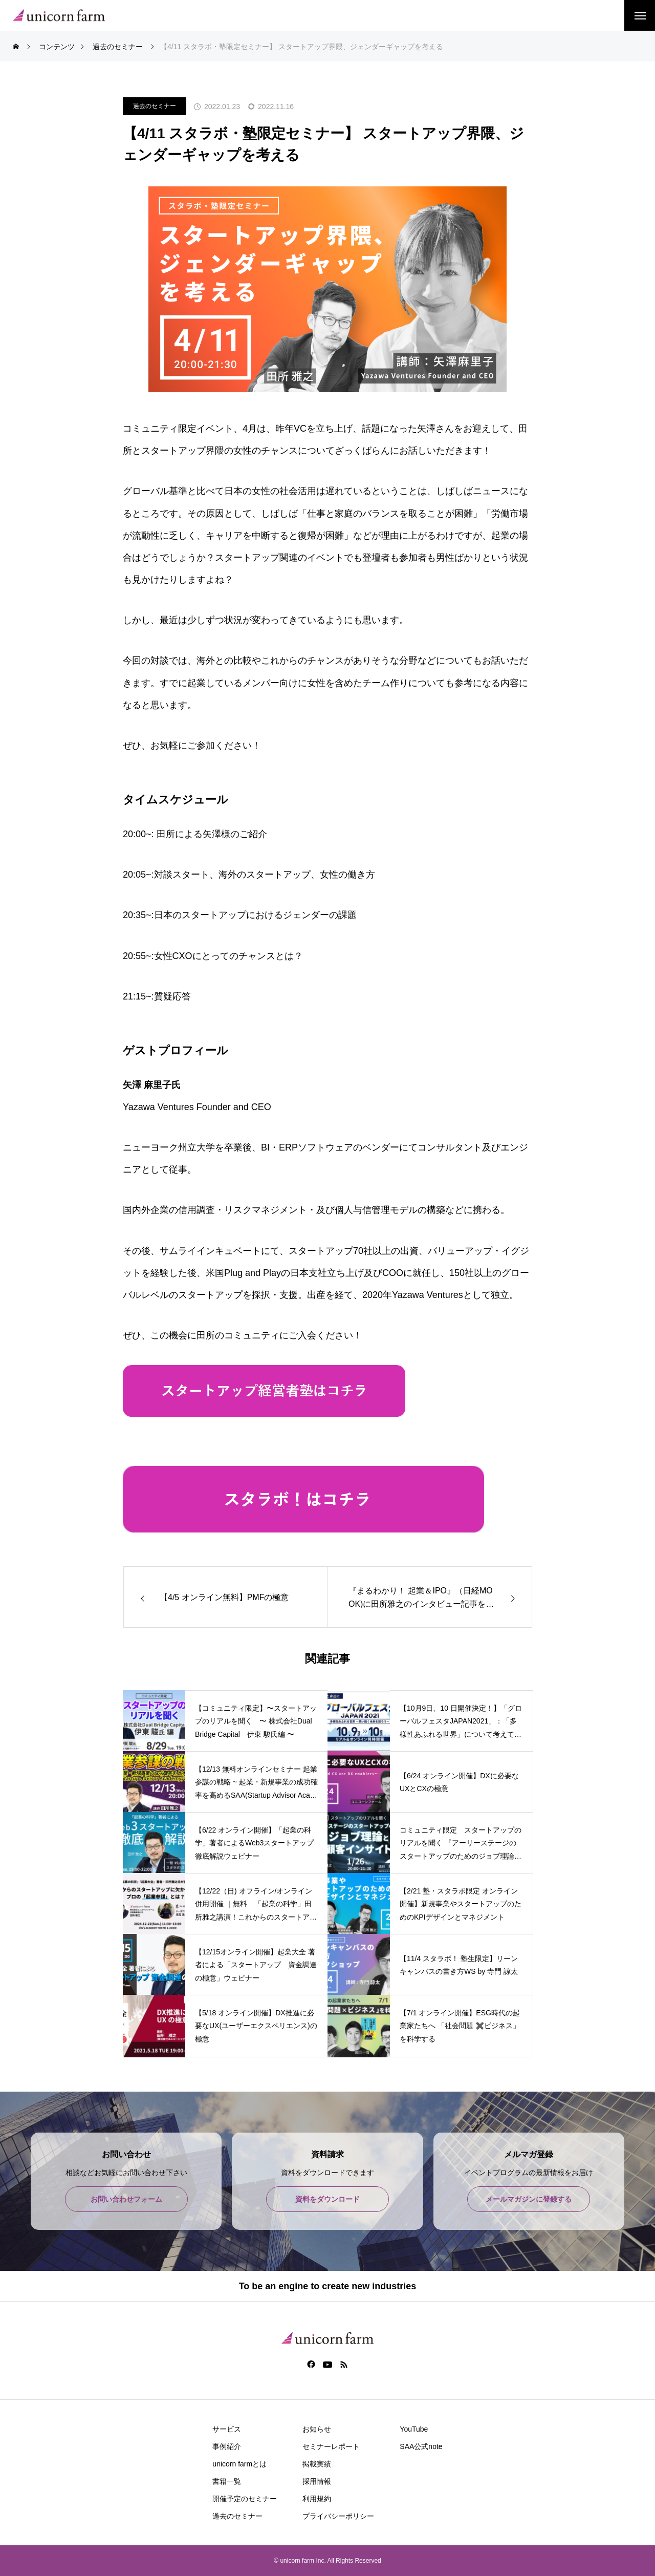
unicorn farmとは (239, 2463)
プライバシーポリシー (338, 2516)
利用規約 (316, 2498)
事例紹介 (226, 2446)
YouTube (414, 2429)
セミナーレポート (331, 2446)
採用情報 (316, 2481)
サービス (226, 2429)
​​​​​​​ (264, 1413)
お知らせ (316, 2429)
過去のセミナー (154, 106)
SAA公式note (421, 2446)
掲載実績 (316, 2463)
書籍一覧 (226, 2481)
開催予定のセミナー (244, 2498)
